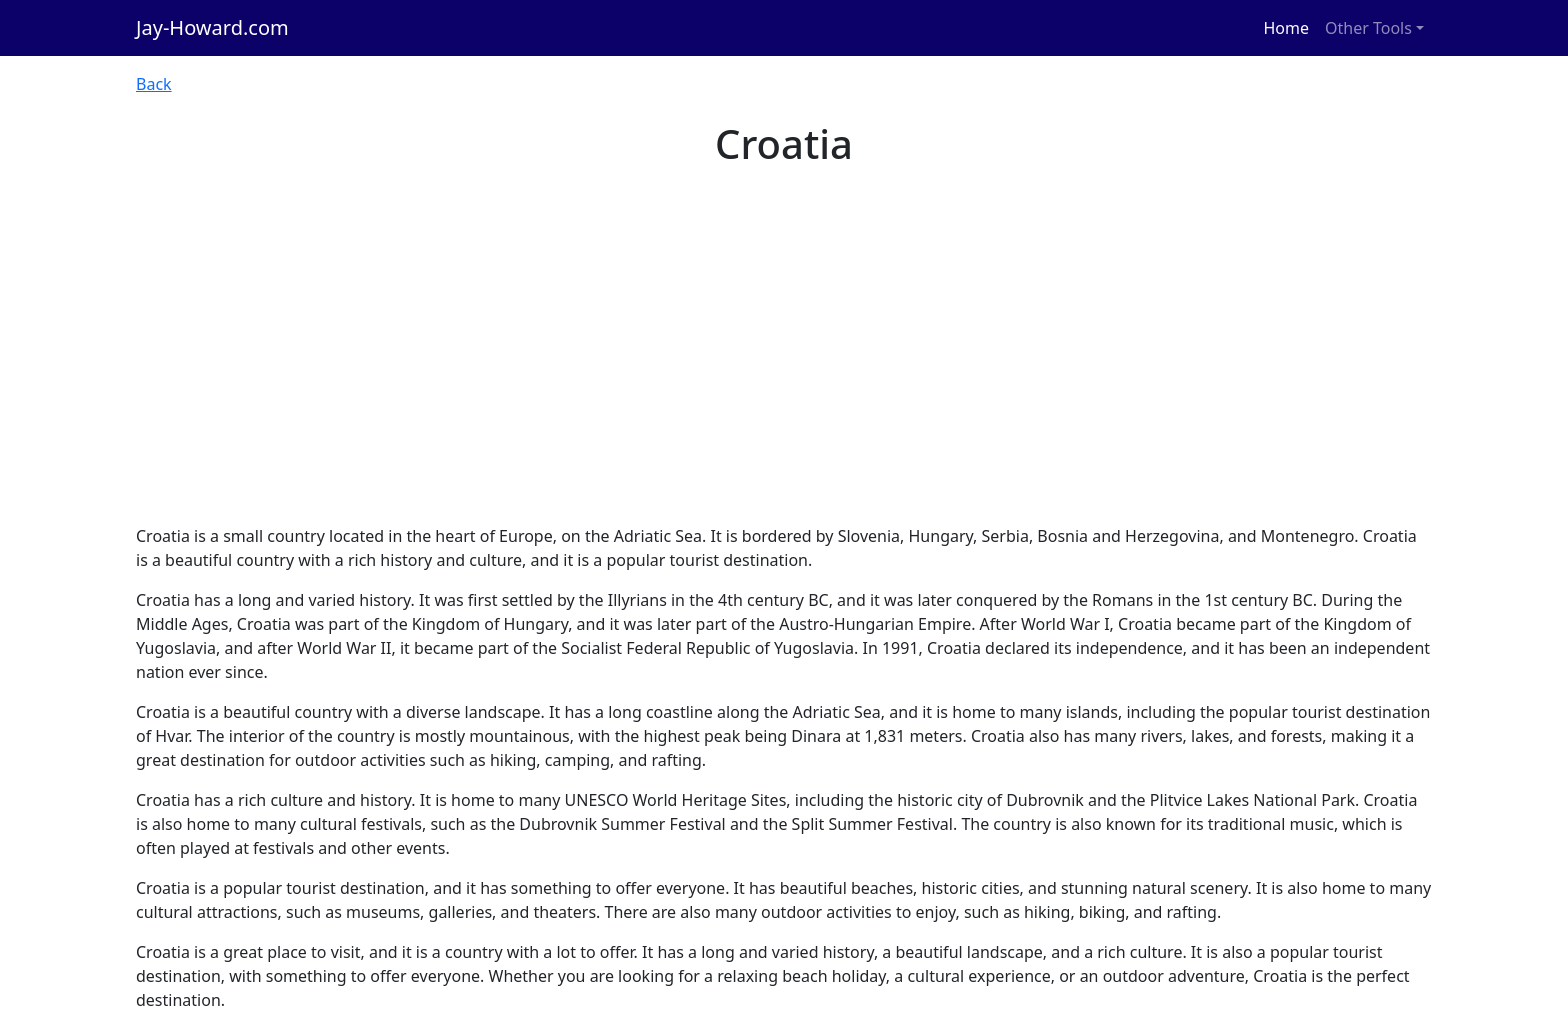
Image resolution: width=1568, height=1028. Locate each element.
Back (154, 84)
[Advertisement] (784, 374)
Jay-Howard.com (212, 27)
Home (1287, 28)
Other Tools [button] (1368, 28)
